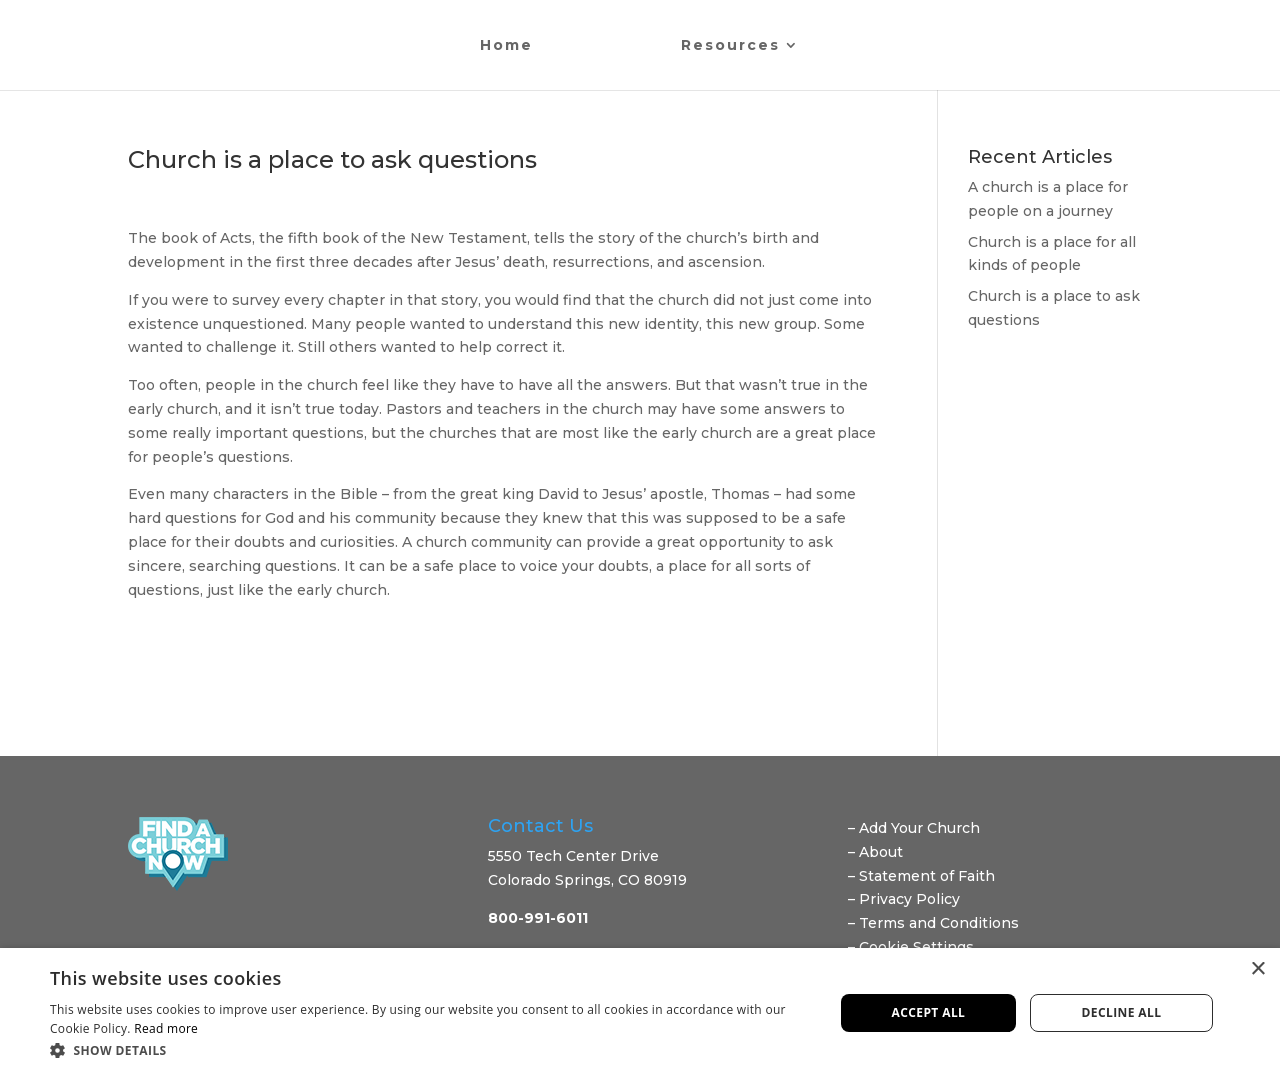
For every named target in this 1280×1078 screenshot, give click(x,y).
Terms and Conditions (939, 923)
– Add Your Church (914, 828)
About (881, 852)
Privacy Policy (909, 899)
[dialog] (640, 1013)
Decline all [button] (1122, 1012)
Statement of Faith (929, 876)
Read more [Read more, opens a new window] (166, 1028)
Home (501, 46)
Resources (735, 46)
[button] (430, 1051)
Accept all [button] (929, 1012)
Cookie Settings (916, 947)
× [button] (1257, 969)
